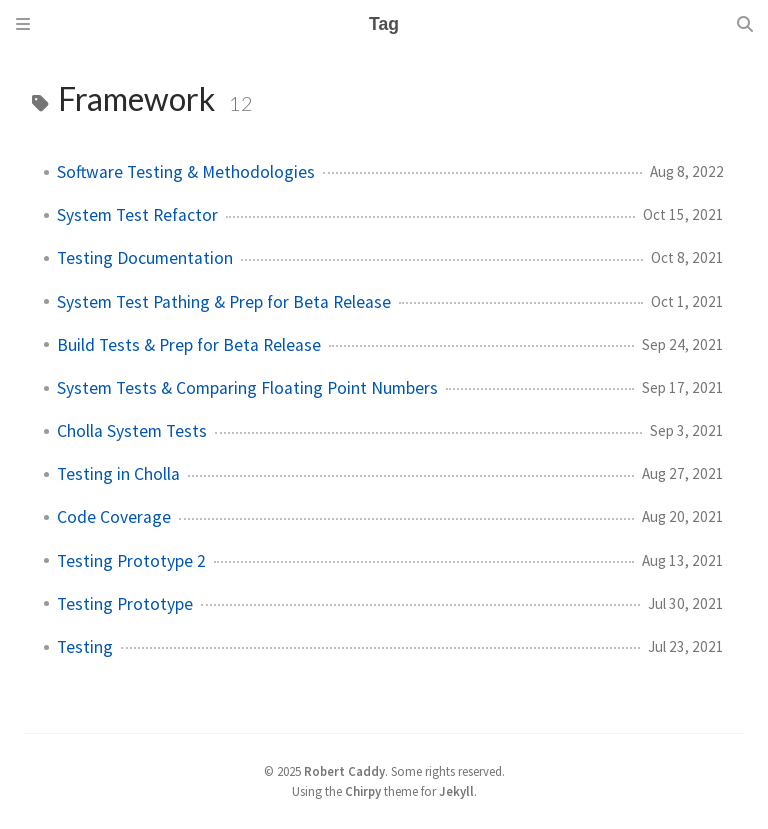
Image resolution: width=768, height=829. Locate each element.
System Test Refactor (137, 215)
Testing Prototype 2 (131, 561)
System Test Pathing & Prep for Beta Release (224, 302)
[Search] (745, 24)
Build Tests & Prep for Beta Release (189, 345)
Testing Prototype (125, 604)
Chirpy (363, 791)
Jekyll (456, 791)
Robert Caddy (344, 771)
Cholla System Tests (132, 431)
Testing (85, 647)
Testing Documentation (145, 258)
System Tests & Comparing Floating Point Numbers (247, 388)
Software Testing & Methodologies (186, 172)
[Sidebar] (23, 24)
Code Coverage (114, 517)
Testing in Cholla (118, 474)
